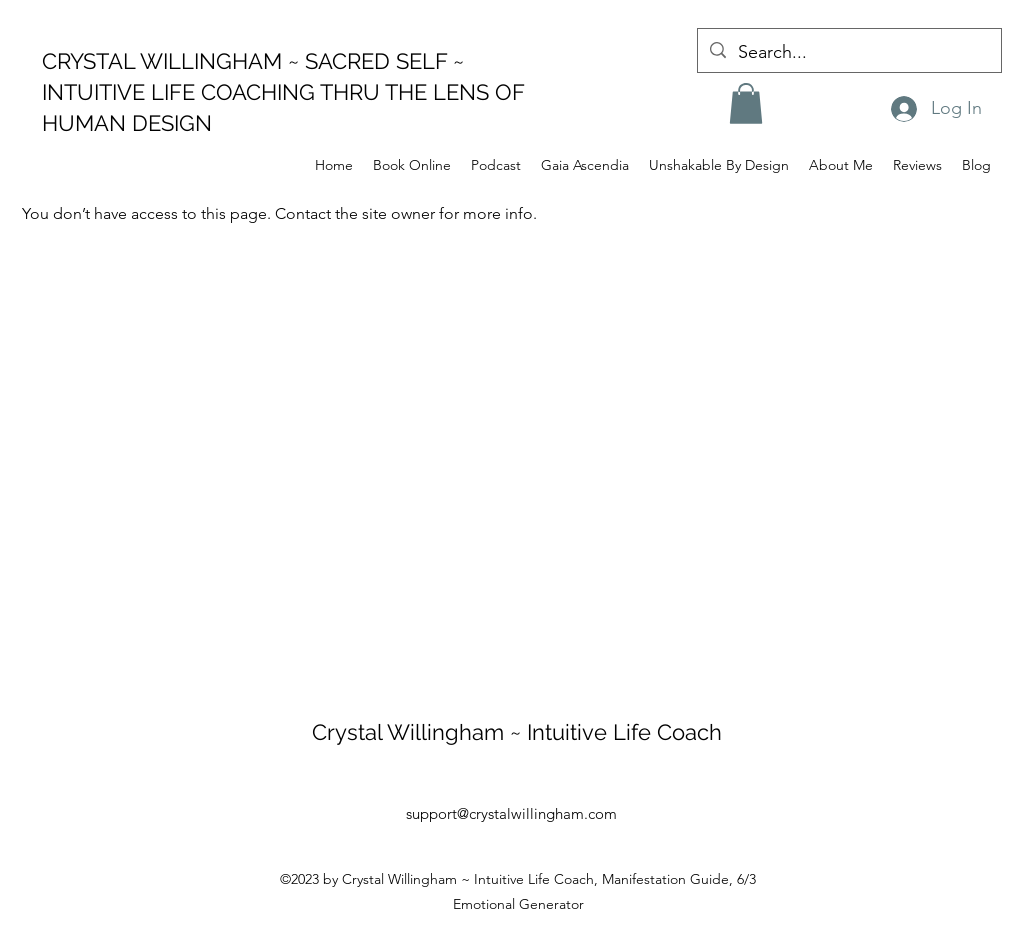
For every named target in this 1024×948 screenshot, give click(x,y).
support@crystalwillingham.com (511, 813)
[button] (746, 103)
